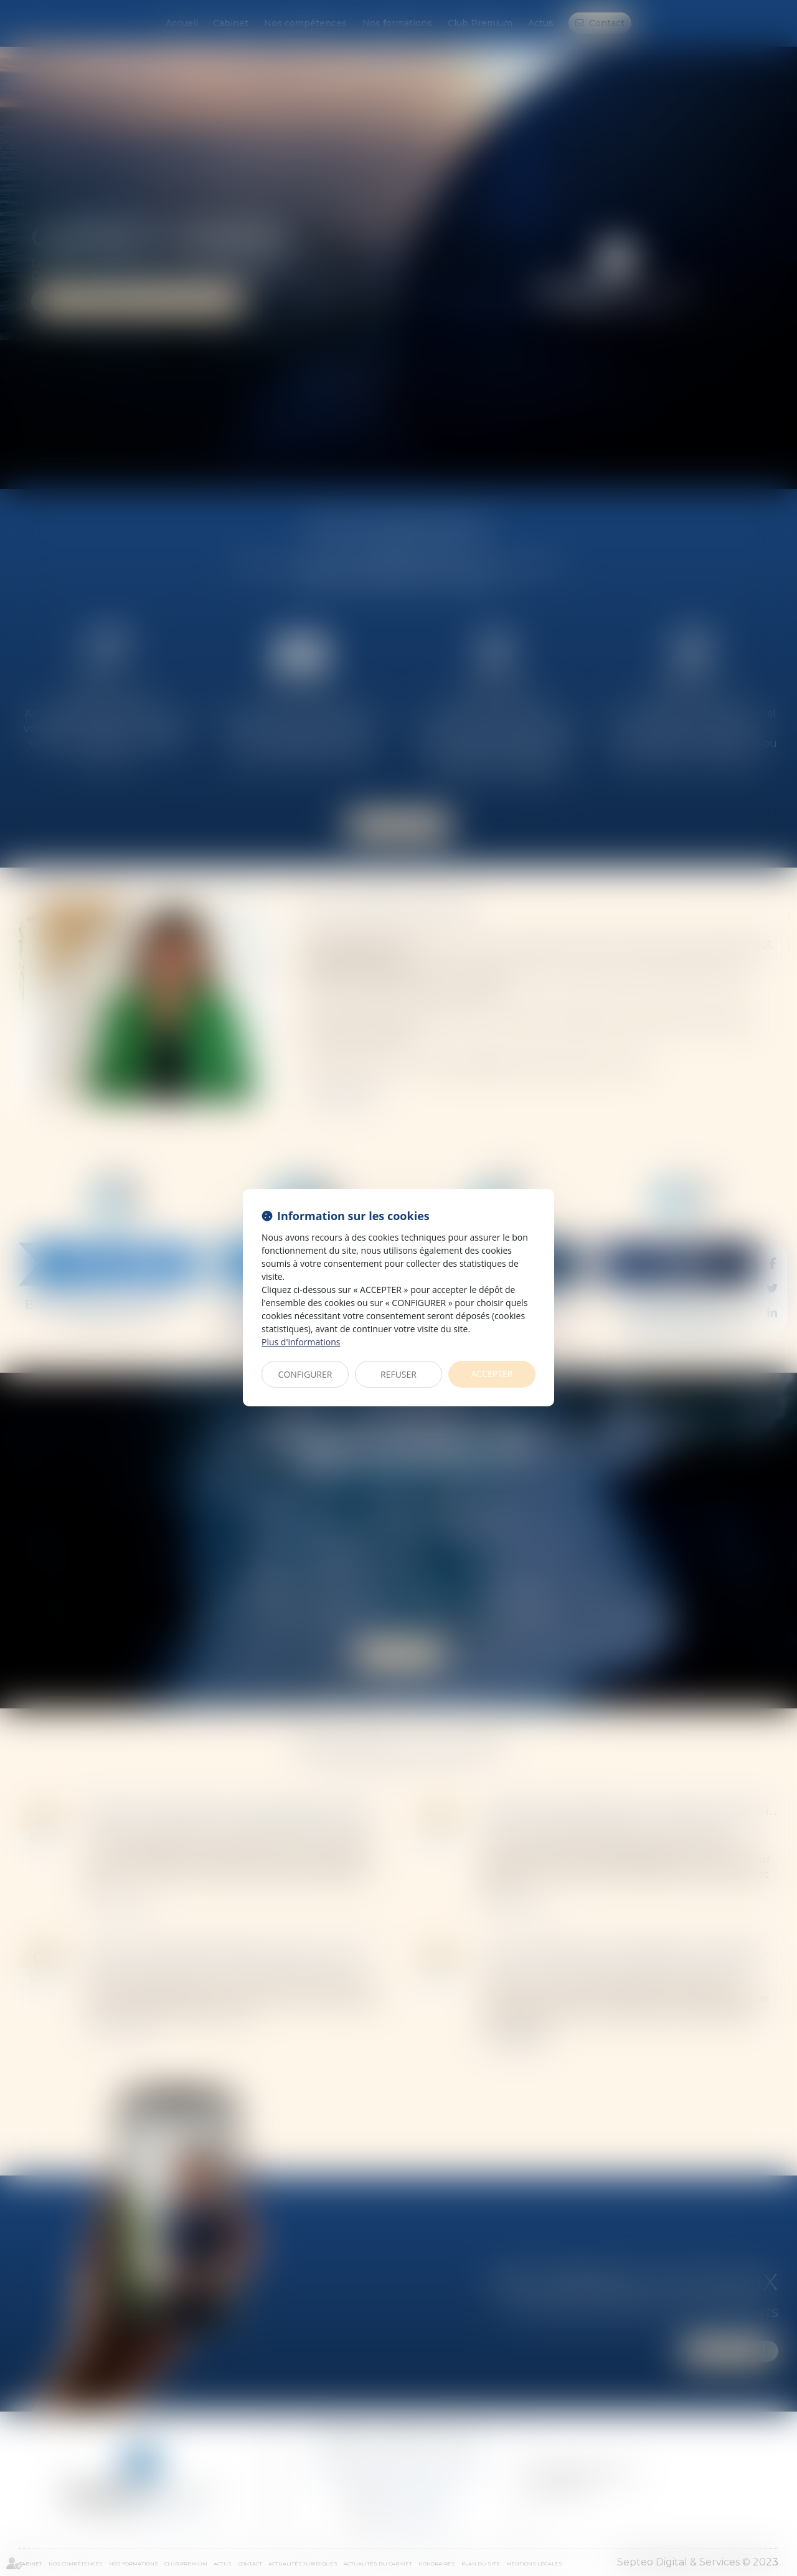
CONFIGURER (305, 1374)
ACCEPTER (492, 1374)
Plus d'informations (301, 1342)
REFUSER (398, 1374)
